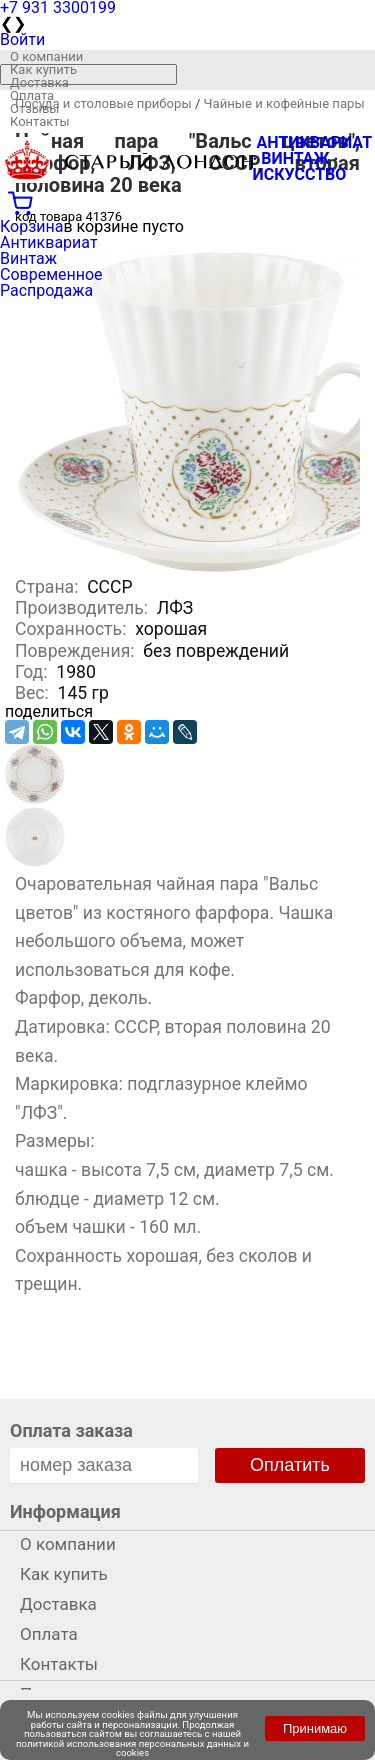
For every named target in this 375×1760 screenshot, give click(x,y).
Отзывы (34, 108)
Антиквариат (49, 242)
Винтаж (28, 258)
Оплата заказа (71, 1430)
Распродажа (46, 290)
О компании (46, 56)
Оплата (32, 95)
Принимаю (315, 1728)
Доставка (39, 82)
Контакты (40, 121)
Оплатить (290, 1465)
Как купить (43, 69)
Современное (51, 274)
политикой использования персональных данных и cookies (132, 1748)
